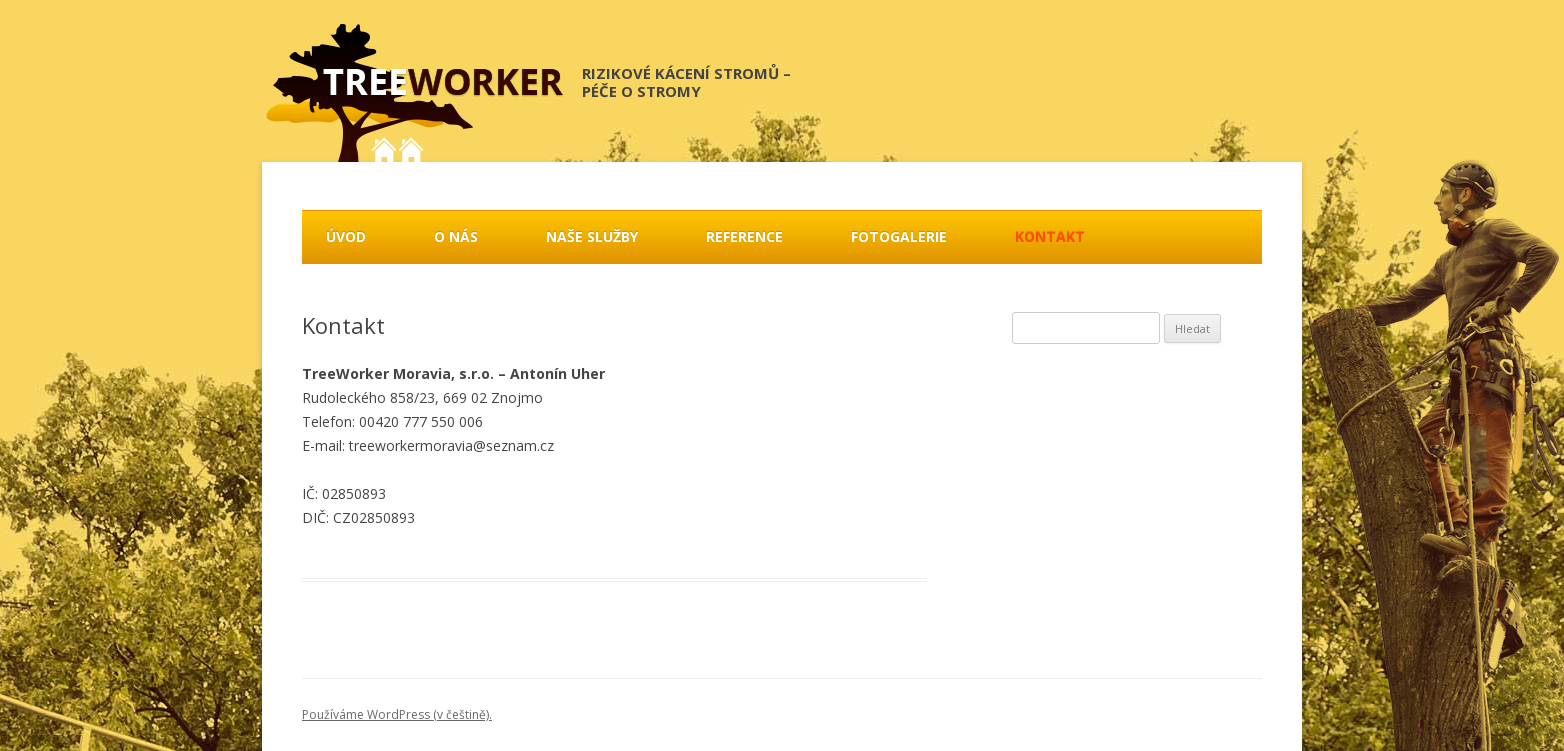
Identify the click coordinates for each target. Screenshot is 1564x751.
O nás (456, 236)
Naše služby (592, 236)
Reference (744, 236)
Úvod (346, 236)
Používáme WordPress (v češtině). (397, 714)
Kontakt (1050, 236)
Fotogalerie (899, 236)
